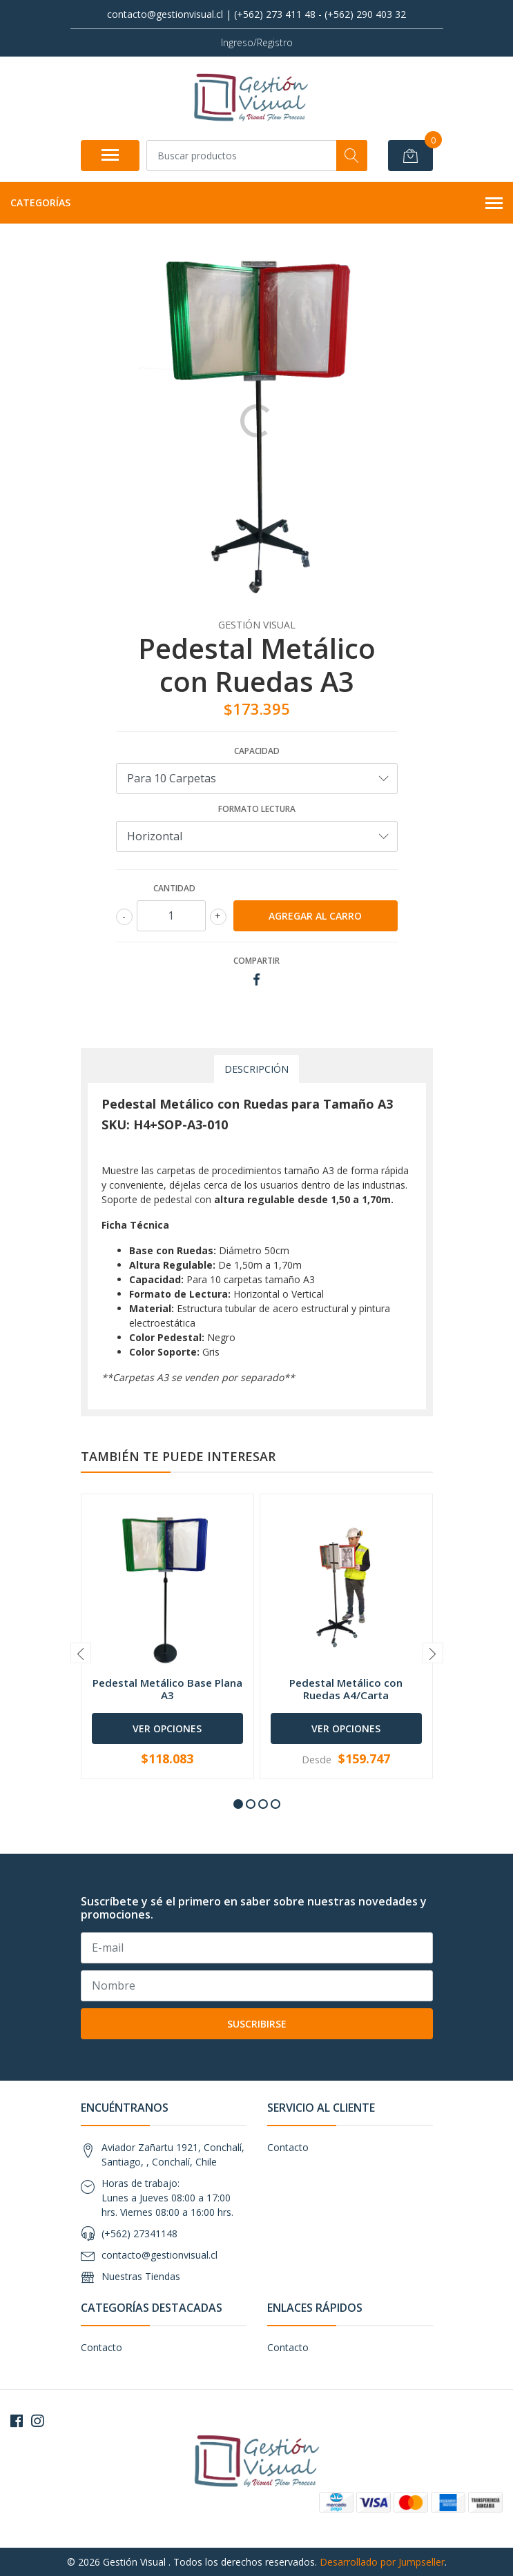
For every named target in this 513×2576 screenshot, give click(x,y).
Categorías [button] (256, 203)
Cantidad (174, 888)
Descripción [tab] (256, 1069)
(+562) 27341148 (139, 2233)
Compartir (256, 961)
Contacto (288, 2147)
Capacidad (257, 751)
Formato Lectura (257, 809)
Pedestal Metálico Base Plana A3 (167, 1689)
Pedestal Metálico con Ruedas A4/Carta (346, 1689)
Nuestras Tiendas (140, 2276)
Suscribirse (257, 2023)
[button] (238, 1804)
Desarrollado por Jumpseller (382, 2561)
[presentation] (80, 1653)
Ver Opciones (167, 1728)
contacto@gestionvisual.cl (159, 2254)
